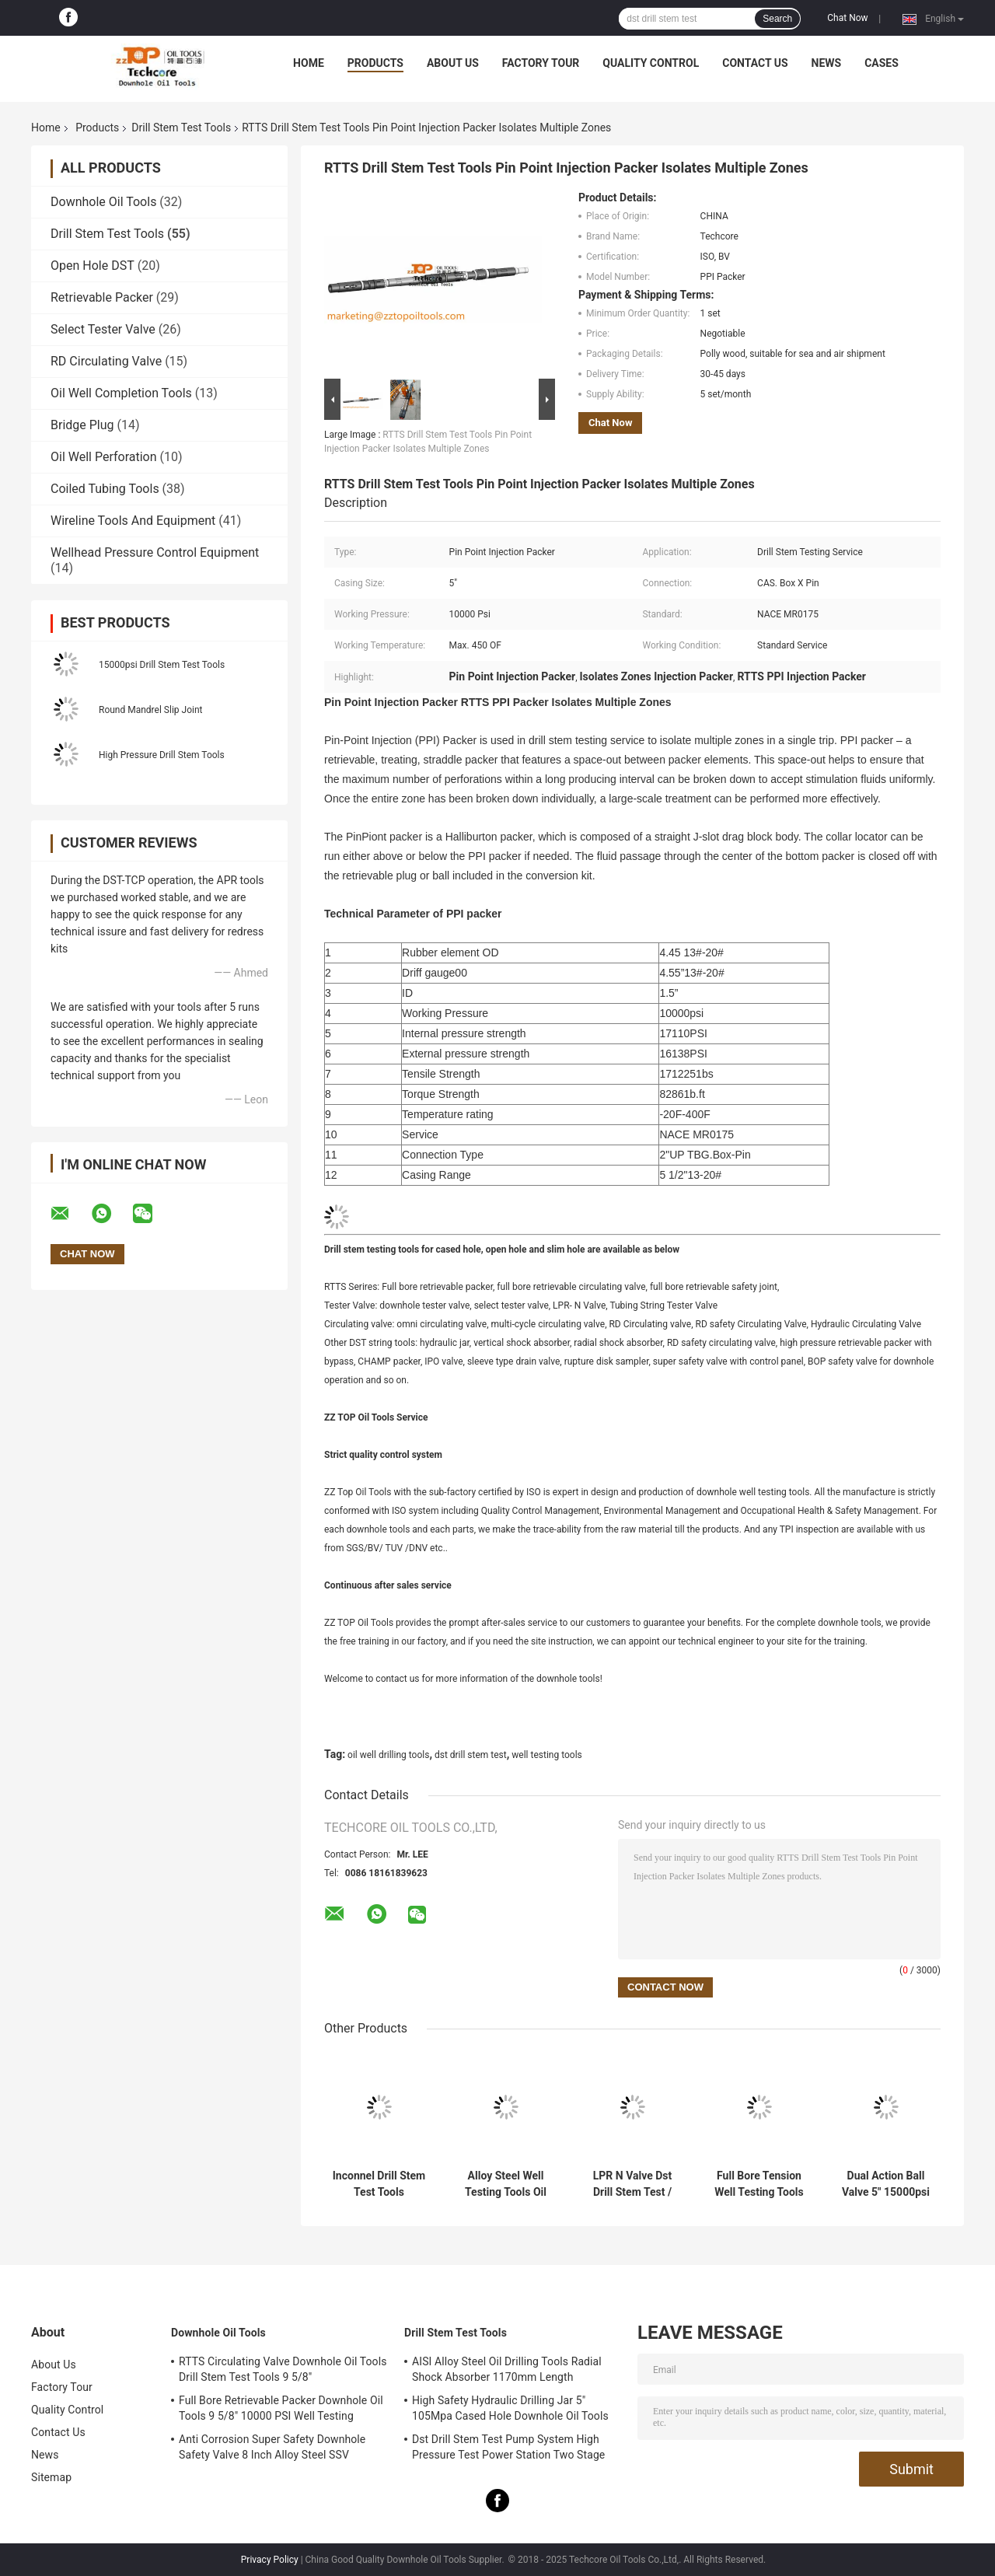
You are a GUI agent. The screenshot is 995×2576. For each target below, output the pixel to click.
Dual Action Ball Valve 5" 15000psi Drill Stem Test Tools (886, 2184)
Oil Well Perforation (104, 456)
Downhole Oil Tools (103, 201)
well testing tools (546, 1754)
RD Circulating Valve (106, 361)
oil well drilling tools (388, 1754)
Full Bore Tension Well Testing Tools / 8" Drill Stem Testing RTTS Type (759, 2184)
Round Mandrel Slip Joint (150, 709)
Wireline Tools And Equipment (133, 520)
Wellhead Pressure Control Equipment (155, 552)
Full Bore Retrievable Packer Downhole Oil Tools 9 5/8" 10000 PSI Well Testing (281, 2408)
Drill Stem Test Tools (181, 127)
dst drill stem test (471, 1754)
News (827, 63)
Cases (881, 63)
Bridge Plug (82, 425)
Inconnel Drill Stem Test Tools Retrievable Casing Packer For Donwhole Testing (379, 2184)
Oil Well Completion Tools (121, 393)
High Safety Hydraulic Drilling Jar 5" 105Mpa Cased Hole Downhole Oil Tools (510, 2408)
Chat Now (847, 17)
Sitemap (51, 2477)
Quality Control (650, 63)
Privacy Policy (269, 2559)
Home (308, 63)
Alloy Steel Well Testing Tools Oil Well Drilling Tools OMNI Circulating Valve (506, 2184)
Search (777, 18)
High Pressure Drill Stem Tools (162, 755)
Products (375, 63)
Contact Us (754, 63)
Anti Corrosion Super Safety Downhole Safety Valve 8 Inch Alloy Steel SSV (272, 2447)
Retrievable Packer (102, 297)
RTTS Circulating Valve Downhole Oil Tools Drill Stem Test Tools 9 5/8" (282, 2369)
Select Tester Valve (103, 329)
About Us (453, 63)
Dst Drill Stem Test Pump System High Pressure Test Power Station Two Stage (508, 2447)
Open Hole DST (92, 265)
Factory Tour (541, 63)
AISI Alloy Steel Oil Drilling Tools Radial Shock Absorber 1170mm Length (507, 2369)
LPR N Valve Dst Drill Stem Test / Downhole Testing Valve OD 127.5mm (632, 2184)
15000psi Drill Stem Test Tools (162, 664)
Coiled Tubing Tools (105, 488)
